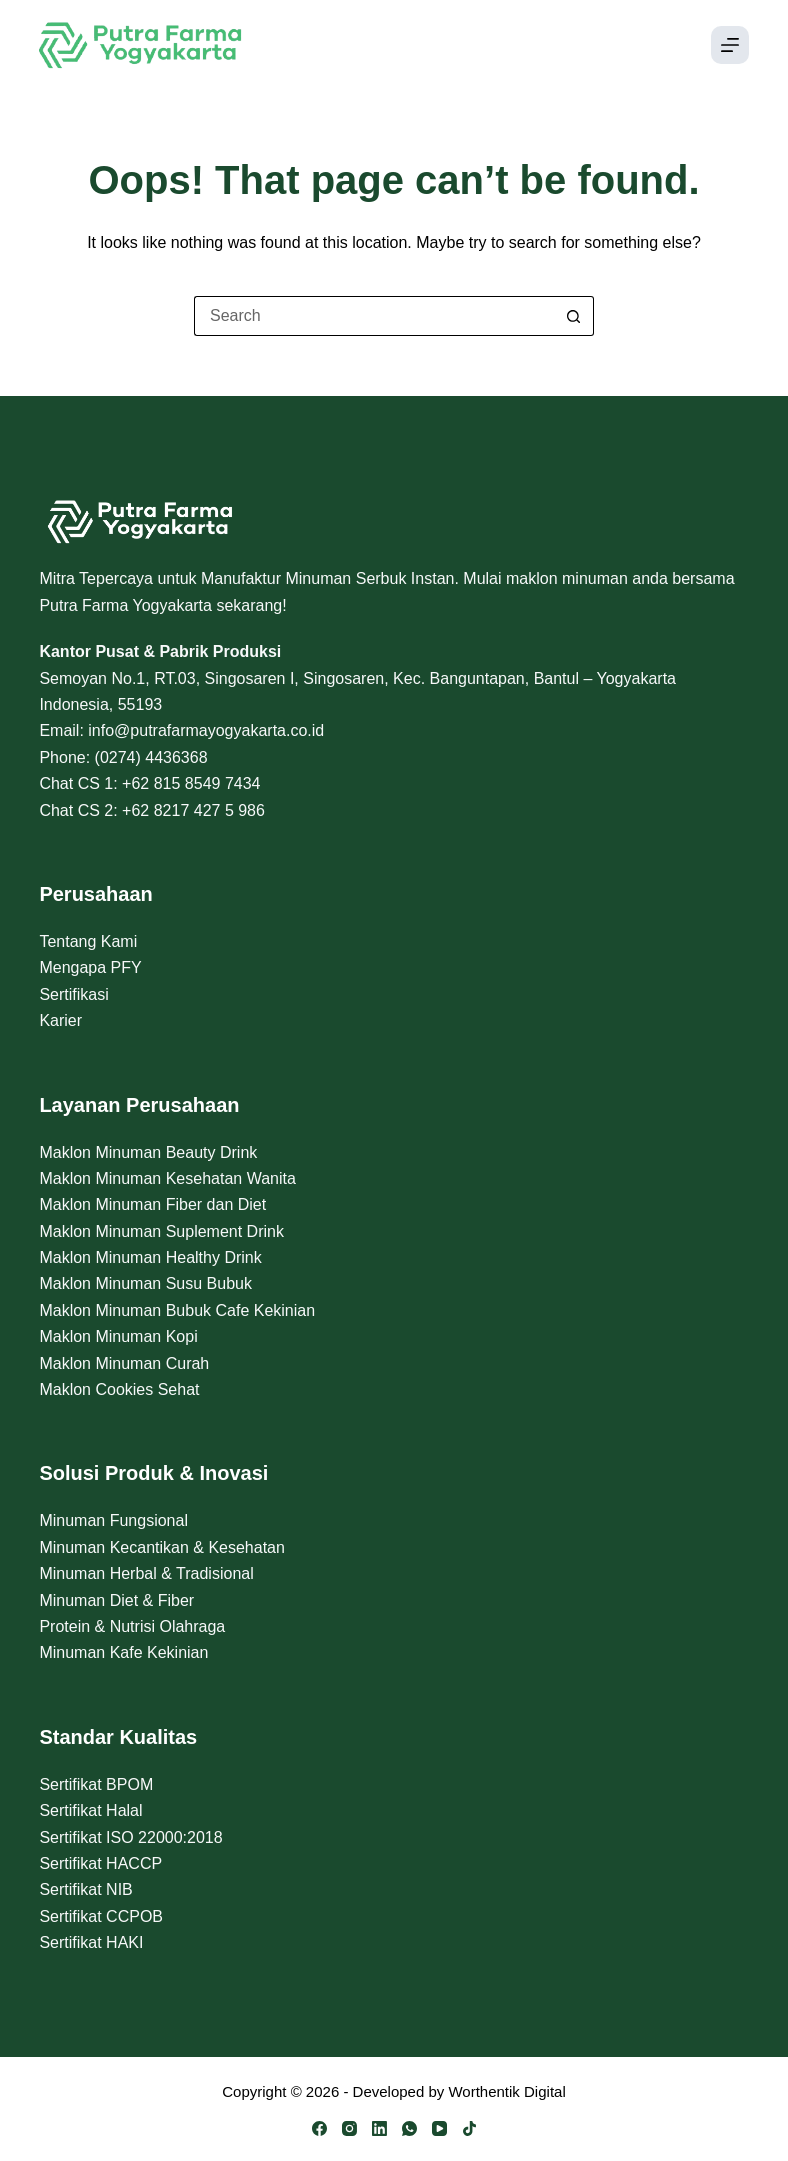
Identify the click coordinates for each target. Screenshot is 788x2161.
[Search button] (574, 316)
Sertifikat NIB (85, 1889)
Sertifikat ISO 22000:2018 (130, 1837)
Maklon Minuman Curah (124, 1363)
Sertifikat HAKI (91, 1942)
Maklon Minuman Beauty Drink (148, 1152)
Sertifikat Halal (90, 1810)
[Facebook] (319, 2128)
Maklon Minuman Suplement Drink (161, 1231)
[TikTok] (469, 2128)
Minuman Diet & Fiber (116, 1600)
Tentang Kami (88, 941)
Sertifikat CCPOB (101, 1916)
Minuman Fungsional (113, 1520)
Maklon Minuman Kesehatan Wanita (167, 1178)
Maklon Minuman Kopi (118, 1336)
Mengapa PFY (90, 967)
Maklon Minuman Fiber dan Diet (152, 1204)
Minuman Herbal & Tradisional (146, 1573)
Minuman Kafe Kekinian (123, 1652)
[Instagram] (349, 2128)
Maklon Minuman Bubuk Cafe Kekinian (177, 1310)
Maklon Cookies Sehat (119, 1389)
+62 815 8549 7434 (191, 783)
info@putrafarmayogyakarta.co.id (206, 730)
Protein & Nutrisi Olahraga (132, 1626)
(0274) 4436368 (151, 757)
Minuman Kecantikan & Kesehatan (161, 1547)
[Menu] (730, 45)
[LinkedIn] (379, 2128)
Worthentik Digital (506, 2091)
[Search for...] (374, 316)
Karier (60, 1020)
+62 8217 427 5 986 (193, 810)
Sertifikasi (73, 994)
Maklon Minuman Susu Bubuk (145, 1283)
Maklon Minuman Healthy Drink (150, 1257)
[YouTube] (439, 2128)
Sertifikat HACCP (100, 1863)
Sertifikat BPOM (96, 1784)
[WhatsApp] (409, 2128)
